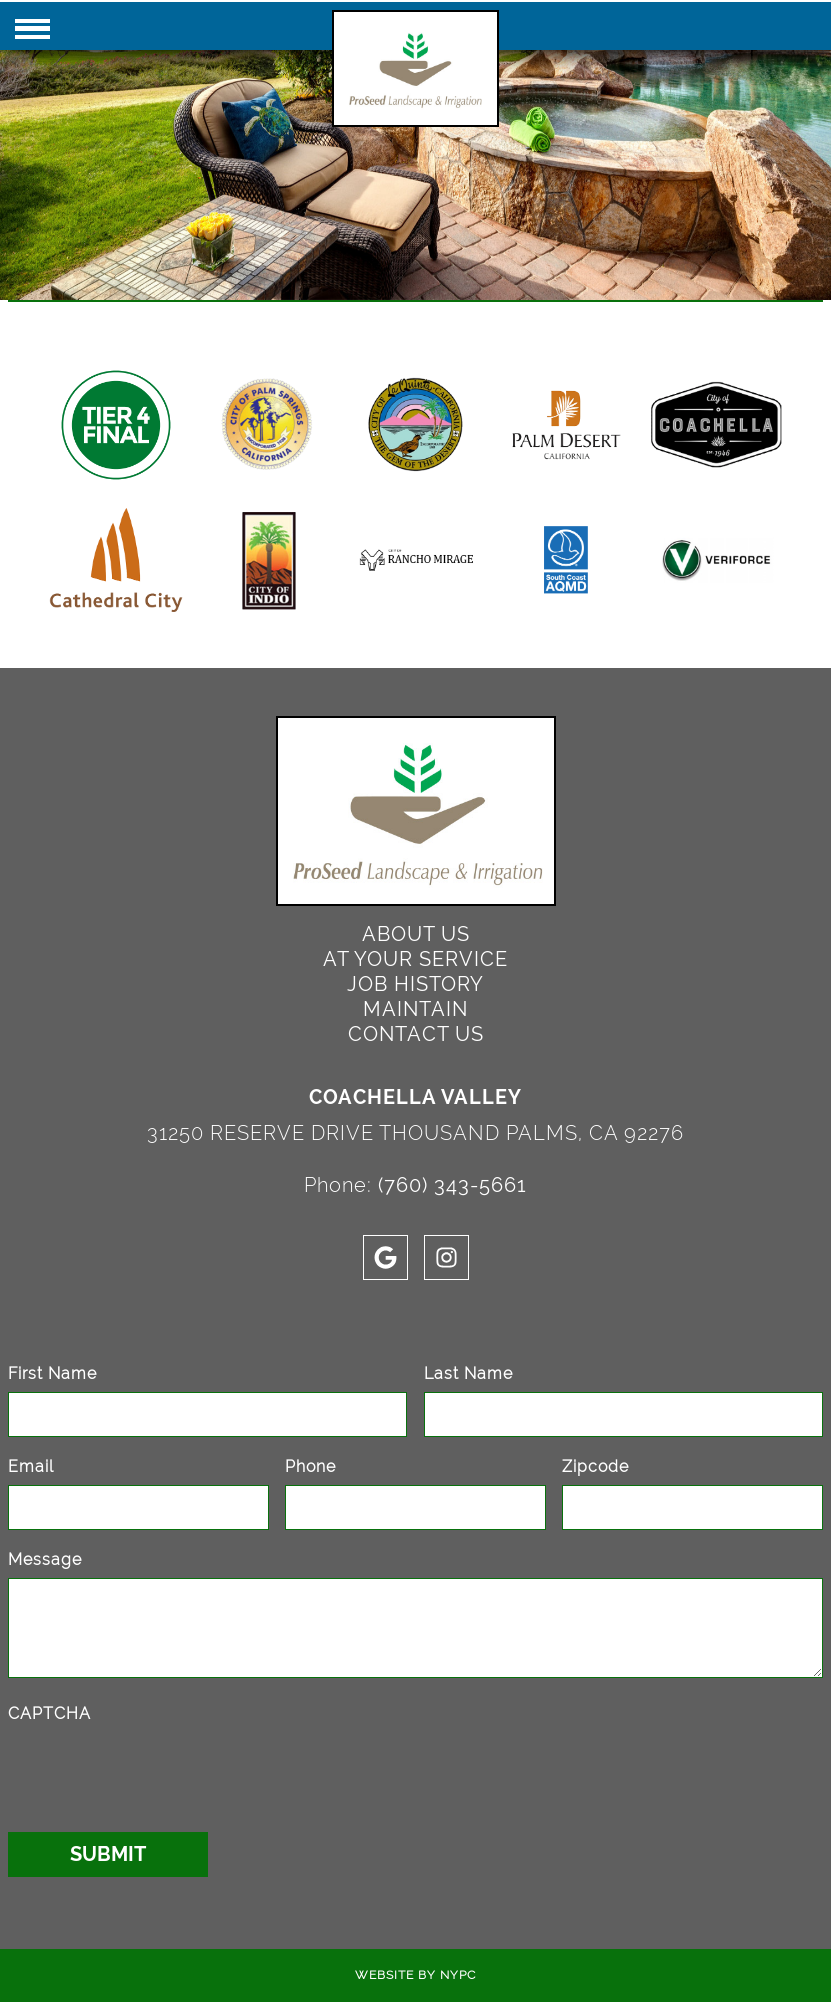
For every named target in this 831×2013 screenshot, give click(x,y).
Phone (310, 1466)
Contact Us (416, 1034)
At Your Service (415, 959)
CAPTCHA (49, 1713)
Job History (415, 984)
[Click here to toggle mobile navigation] (32, 28)
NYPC (458, 1975)
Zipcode (595, 1466)
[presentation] (160, 1771)
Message (45, 1559)
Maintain (415, 1009)
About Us (416, 934)
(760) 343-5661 (452, 1185)
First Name (52, 1373)
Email (31, 1466)
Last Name (468, 1373)
